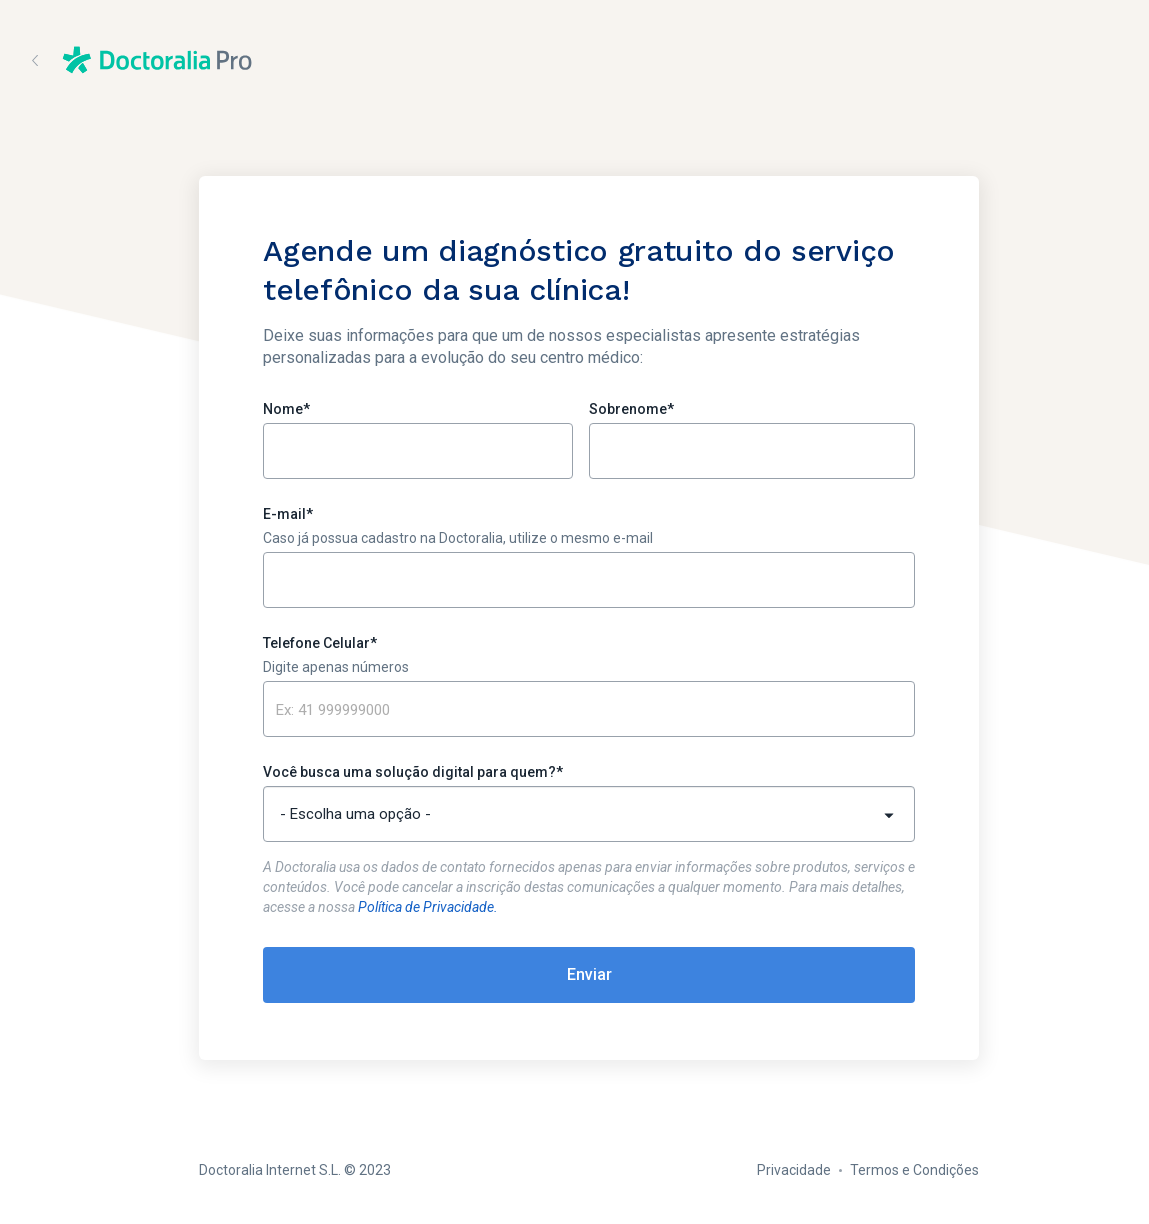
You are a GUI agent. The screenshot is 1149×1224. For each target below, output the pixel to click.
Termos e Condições (914, 1170)
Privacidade (794, 1170)
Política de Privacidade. (428, 907)
